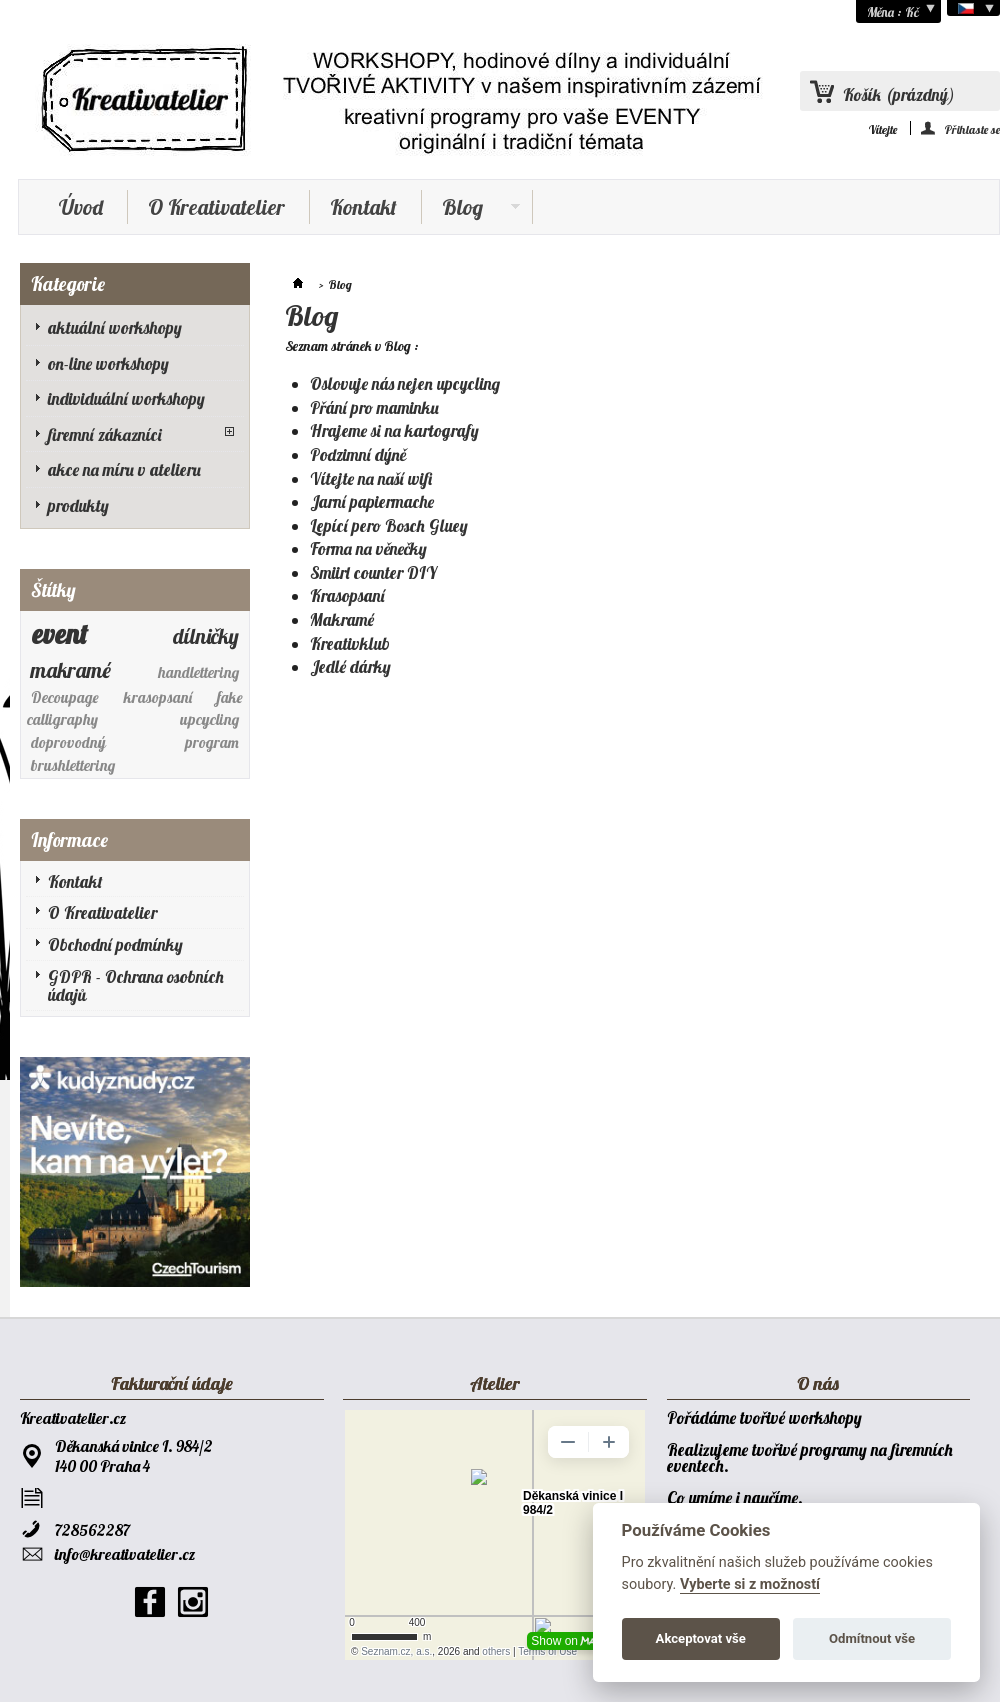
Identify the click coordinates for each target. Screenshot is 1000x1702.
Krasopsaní (347, 595)
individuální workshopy (126, 398)
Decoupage (65, 697)
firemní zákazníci (105, 434)
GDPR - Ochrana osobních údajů (136, 986)
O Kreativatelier (216, 207)
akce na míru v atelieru (124, 469)
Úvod (81, 207)
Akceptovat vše (701, 1638)
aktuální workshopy (115, 327)
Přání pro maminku (374, 407)
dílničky (206, 636)
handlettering (198, 672)
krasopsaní (158, 697)
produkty (78, 505)
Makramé (342, 619)
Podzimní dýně (358, 454)
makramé (71, 670)
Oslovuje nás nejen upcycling (405, 383)
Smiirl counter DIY (373, 572)
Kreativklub (350, 643)
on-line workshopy (108, 363)
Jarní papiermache (372, 501)
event (60, 634)
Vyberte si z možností (750, 1584)
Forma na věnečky (368, 548)
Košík (899, 94)
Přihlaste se (972, 128)
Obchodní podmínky (115, 944)
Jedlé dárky (350, 666)
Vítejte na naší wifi (371, 478)
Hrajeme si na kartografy (394, 430)
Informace (69, 840)
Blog (471, 209)
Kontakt (363, 207)
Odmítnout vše (872, 1638)
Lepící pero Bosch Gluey (389, 525)
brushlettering (73, 765)
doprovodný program (135, 742)
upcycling (209, 719)
